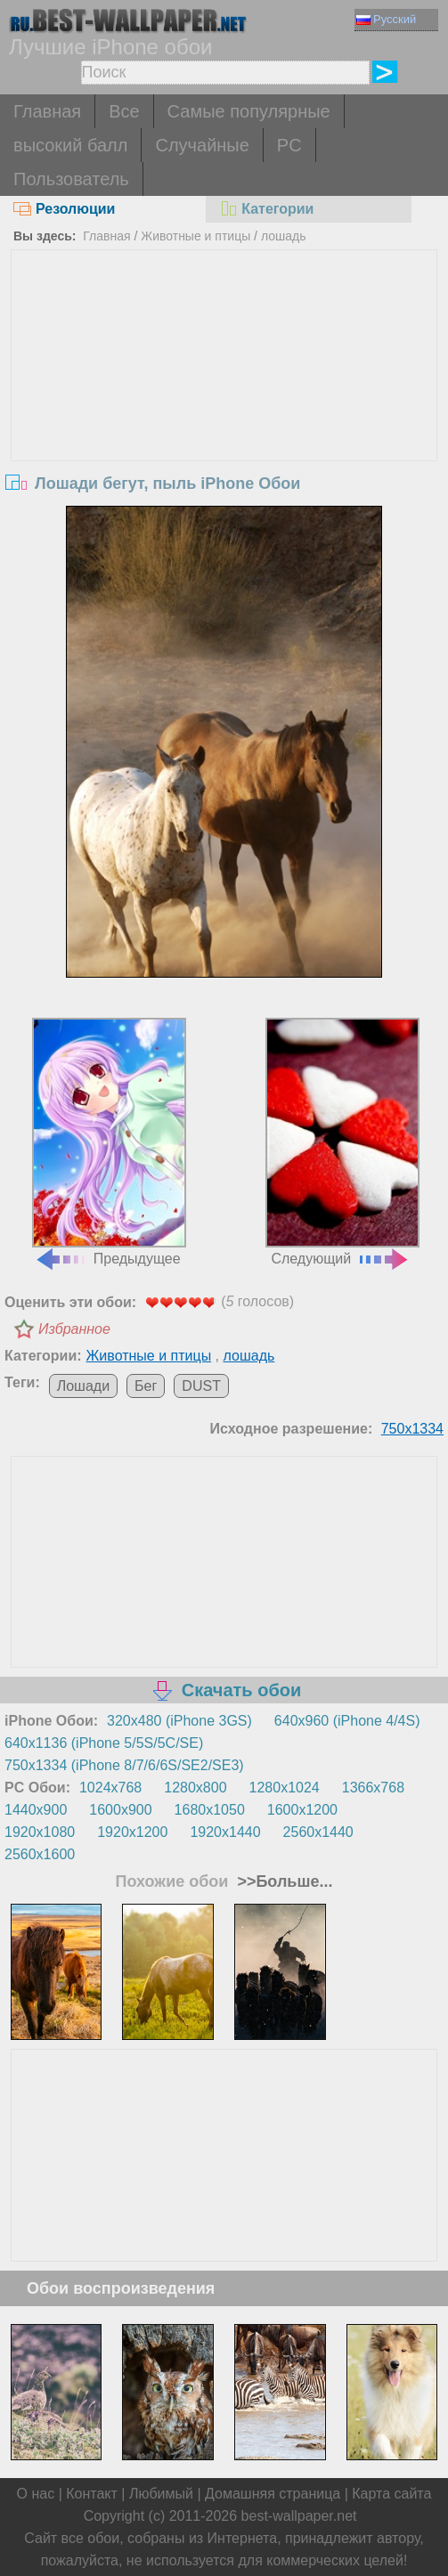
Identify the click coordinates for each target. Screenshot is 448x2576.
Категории (266, 208)
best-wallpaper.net (299, 2515)
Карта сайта (391, 2493)
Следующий (342, 1142)
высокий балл (70, 145)
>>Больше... (282, 1881)
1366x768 (373, 1787)
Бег (145, 1386)
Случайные (201, 145)
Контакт (92, 2493)
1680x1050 (210, 1809)
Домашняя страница (272, 2493)
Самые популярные (248, 111)
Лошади (83, 1386)
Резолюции (64, 208)
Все (124, 111)
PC (289, 145)
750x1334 (412, 1428)
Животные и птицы (195, 236)
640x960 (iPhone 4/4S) (347, 1720)
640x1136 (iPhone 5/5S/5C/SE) (103, 1743)
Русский (386, 19)
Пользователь (71, 179)
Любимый (161, 2493)
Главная (47, 111)
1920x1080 (39, 1832)
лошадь (283, 236)
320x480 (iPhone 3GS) (179, 1720)
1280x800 (195, 1787)
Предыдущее (109, 1142)
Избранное (74, 1329)
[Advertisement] (224, 383)
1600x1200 (302, 1809)
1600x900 (120, 1809)
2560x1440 (318, 1832)
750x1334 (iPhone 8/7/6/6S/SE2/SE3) (124, 1765)
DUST (201, 1386)
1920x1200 (132, 1832)
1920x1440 (225, 1832)
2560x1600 (39, 1854)
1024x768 (110, 1787)
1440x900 (35, 1809)
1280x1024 (284, 1787)
